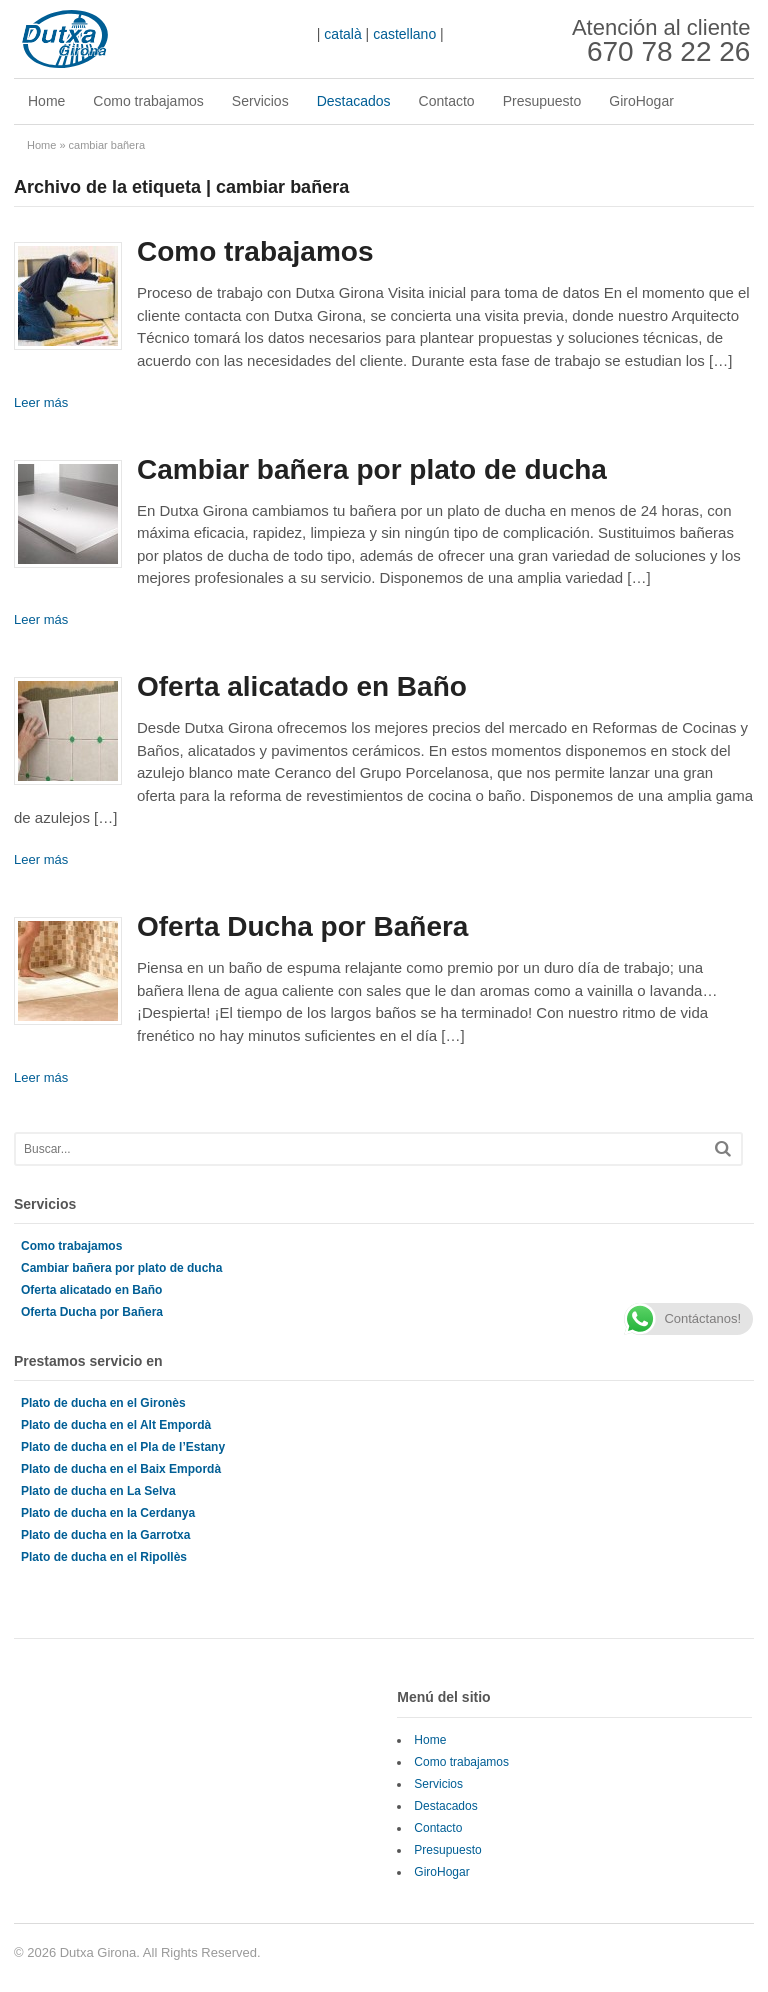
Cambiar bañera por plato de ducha (372, 469)
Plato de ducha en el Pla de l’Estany (123, 1447)
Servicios (260, 101)
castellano (404, 34)
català (342, 34)
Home (46, 101)
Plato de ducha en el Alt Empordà (116, 1425)
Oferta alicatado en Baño (302, 686)
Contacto (447, 101)
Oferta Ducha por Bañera (302, 926)
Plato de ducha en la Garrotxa (105, 1535)
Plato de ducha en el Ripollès (104, 1557)
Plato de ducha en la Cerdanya (108, 1513)
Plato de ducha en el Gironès (103, 1403)
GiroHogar (641, 101)
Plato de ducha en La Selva (98, 1491)
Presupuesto (542, 101)
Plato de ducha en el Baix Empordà (121, 1469)
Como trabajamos (148, 101)
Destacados (354, 101)
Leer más (41, 402)
